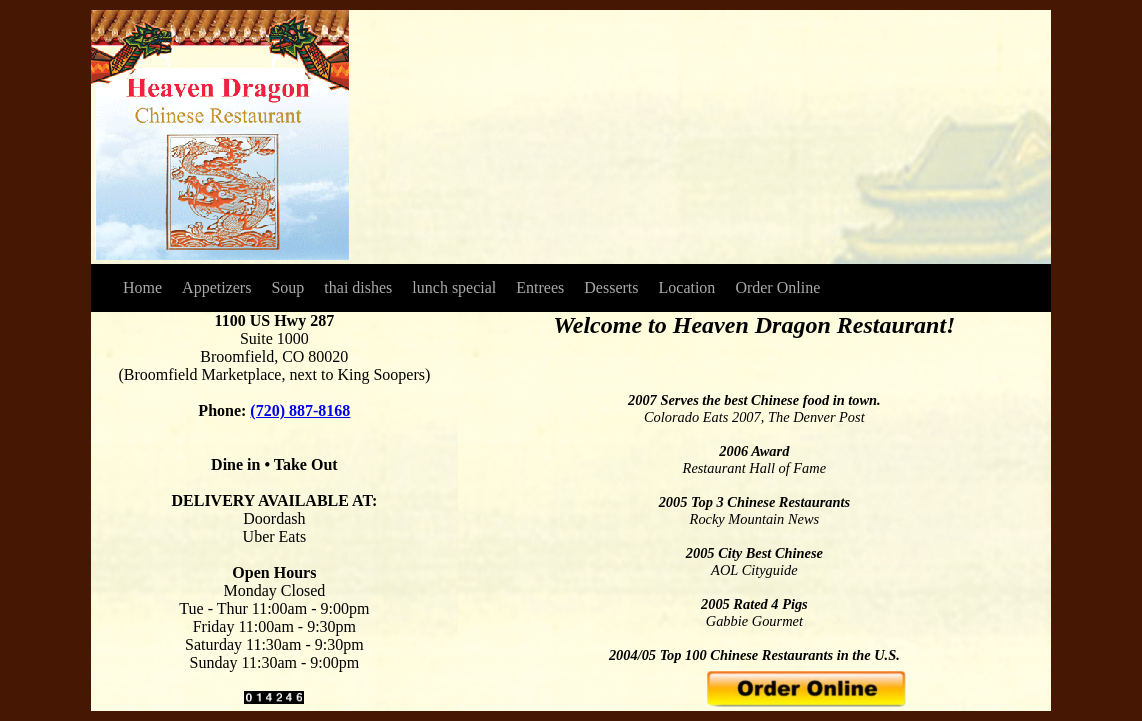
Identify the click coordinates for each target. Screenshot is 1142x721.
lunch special (454, 287)
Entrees (540, 287)
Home (142, 287)
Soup (287, 287)
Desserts (611, 287)
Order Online (777, 287)
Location (687, 287)
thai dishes (358, 287)
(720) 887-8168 (300, 410)
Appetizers (216, 287)
